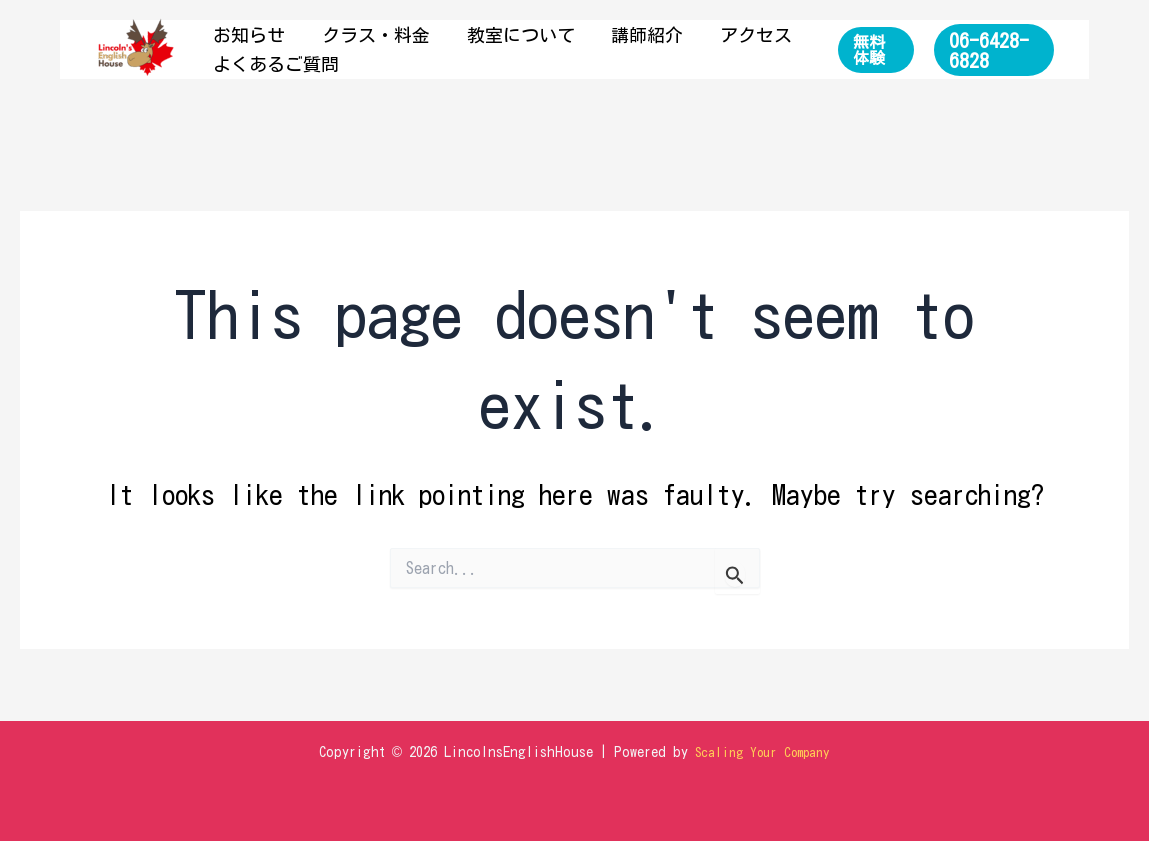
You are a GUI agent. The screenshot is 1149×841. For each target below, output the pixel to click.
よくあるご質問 (268, 64)
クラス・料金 (351, 35)
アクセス (681, 35)
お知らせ (241, 35)
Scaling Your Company (763, 752)
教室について (479, 35)
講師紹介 (589, 35)
